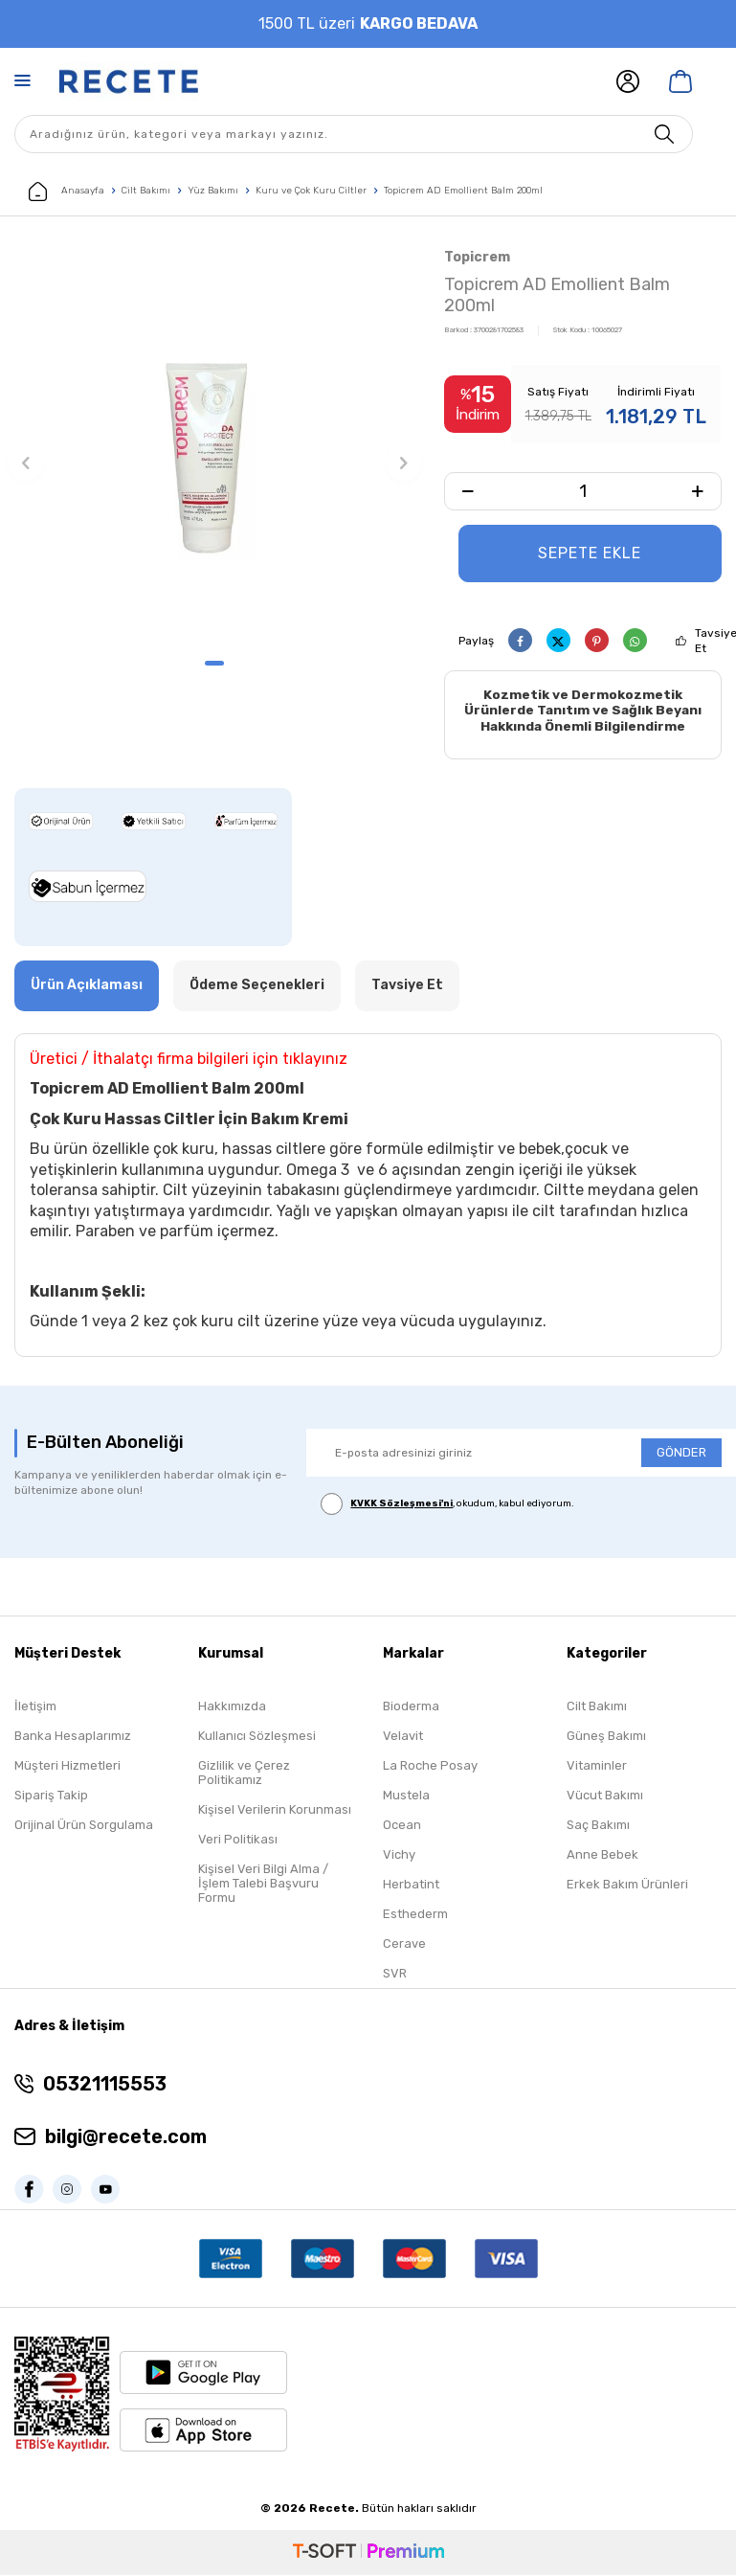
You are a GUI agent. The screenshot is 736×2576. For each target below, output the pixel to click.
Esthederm (415, 1916)
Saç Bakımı (598, 1826)
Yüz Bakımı (213, 190)
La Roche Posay (430, 1767)
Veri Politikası (238, 1841)
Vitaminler (597, 1767)
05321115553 (105, 2084)
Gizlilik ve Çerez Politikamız (244, 1774)
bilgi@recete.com (126, 2137)
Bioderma (411, 1708)
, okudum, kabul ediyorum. (447, 1505)
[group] (214, 445)
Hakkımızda (232, 1708)
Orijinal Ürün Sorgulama (83, 1826)
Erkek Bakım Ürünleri (627, 1886)
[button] (214, 663)
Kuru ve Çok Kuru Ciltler (311, 190)
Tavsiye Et (407, 986)
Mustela (406, 1797)
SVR (395, 1975)
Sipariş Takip (51, 1797)
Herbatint (411, 1886)
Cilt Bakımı (146, 190)
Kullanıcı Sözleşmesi (257, 1737)
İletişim (35, 1708)
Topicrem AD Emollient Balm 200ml (463, 190)
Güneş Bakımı (606, 1737)
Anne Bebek (602, 1856)
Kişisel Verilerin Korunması (274, 1811)
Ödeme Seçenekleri (257, 986)
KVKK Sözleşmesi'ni (401, 1504)
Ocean (402, 1826)
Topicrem (477, 257)
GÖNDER (681, 1453)
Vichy (399, 1856)
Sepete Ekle (589, 553)
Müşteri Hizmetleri (67, 1767)
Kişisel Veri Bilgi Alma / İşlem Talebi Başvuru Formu (263, 1885)
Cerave (404, 1945)
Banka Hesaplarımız (72, 1737)
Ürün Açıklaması (87, 986)
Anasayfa (66, 191)
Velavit (403, 1737)
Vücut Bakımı (605, 1797)
